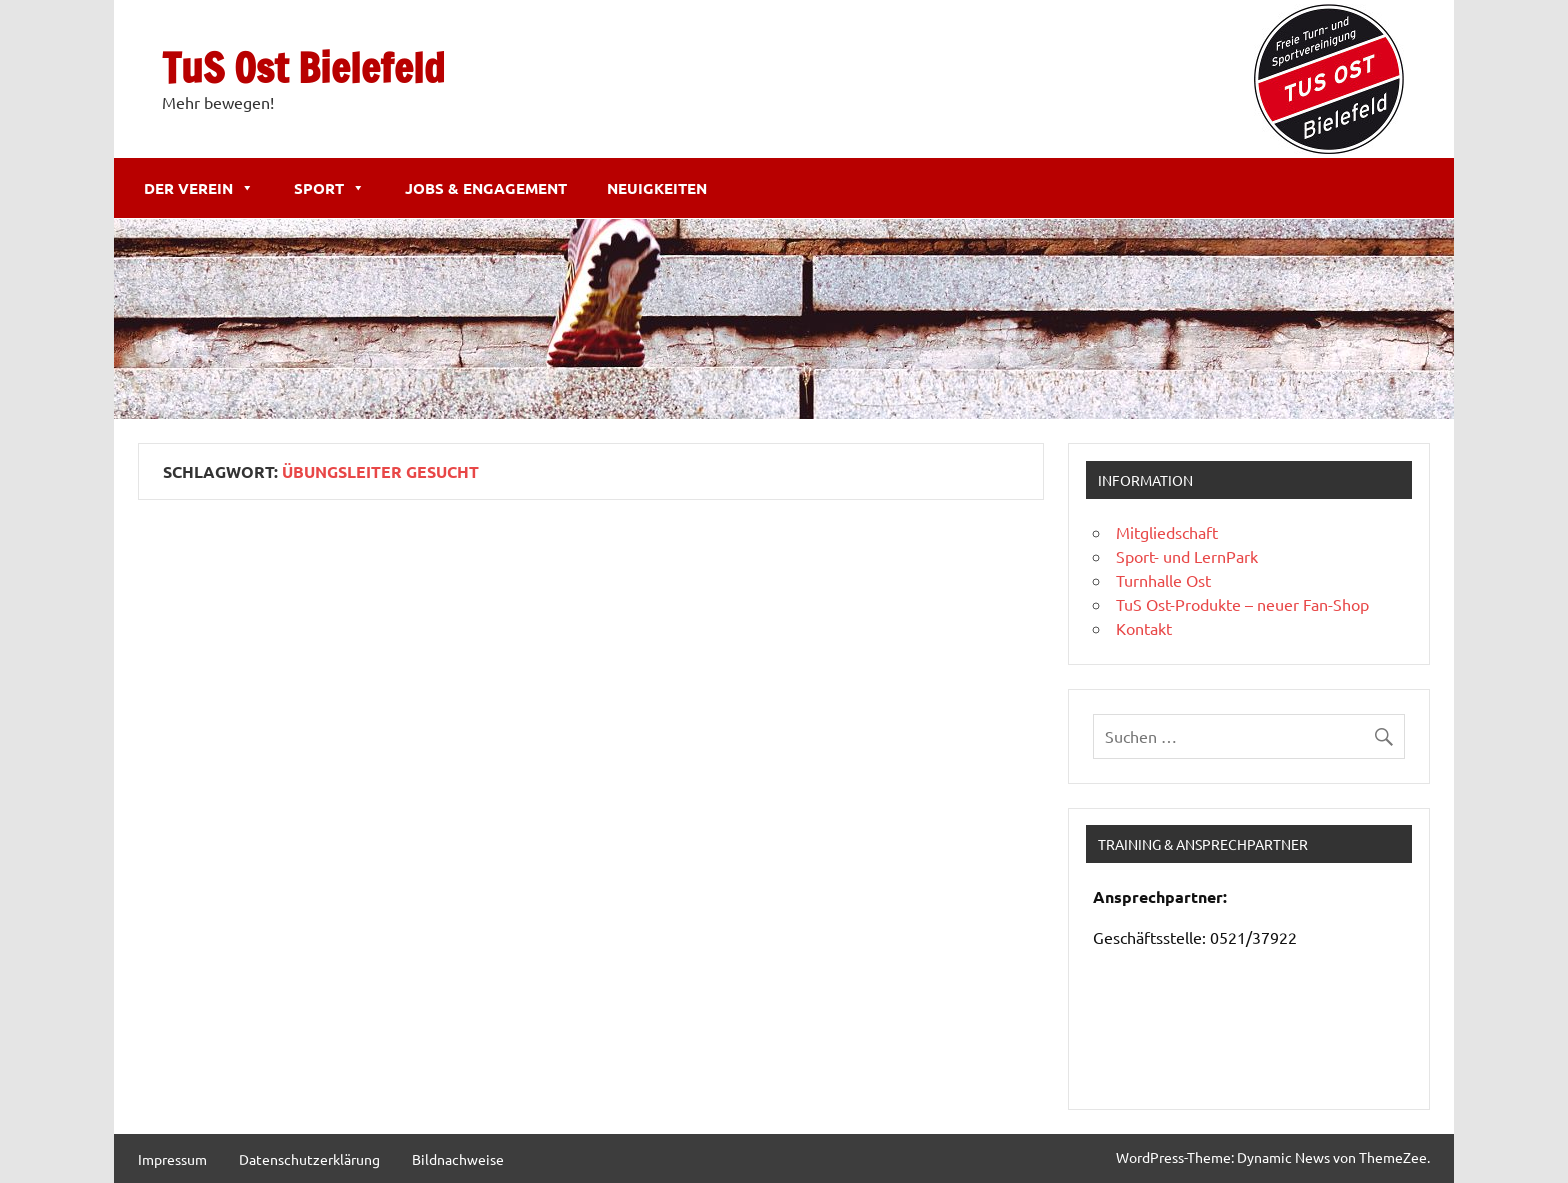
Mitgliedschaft (1167, 532)
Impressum (172, 1159)
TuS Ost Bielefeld (303, 67)
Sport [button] (329, 188)
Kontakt (1144, 628)
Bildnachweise (458, 1159)
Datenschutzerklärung (309, 1159)
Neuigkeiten (657, 188)
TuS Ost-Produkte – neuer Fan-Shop (1242, 604)
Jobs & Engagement (486, 188)
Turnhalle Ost (1163, 580)
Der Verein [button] (199, 188)
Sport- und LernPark (1187, 556)
